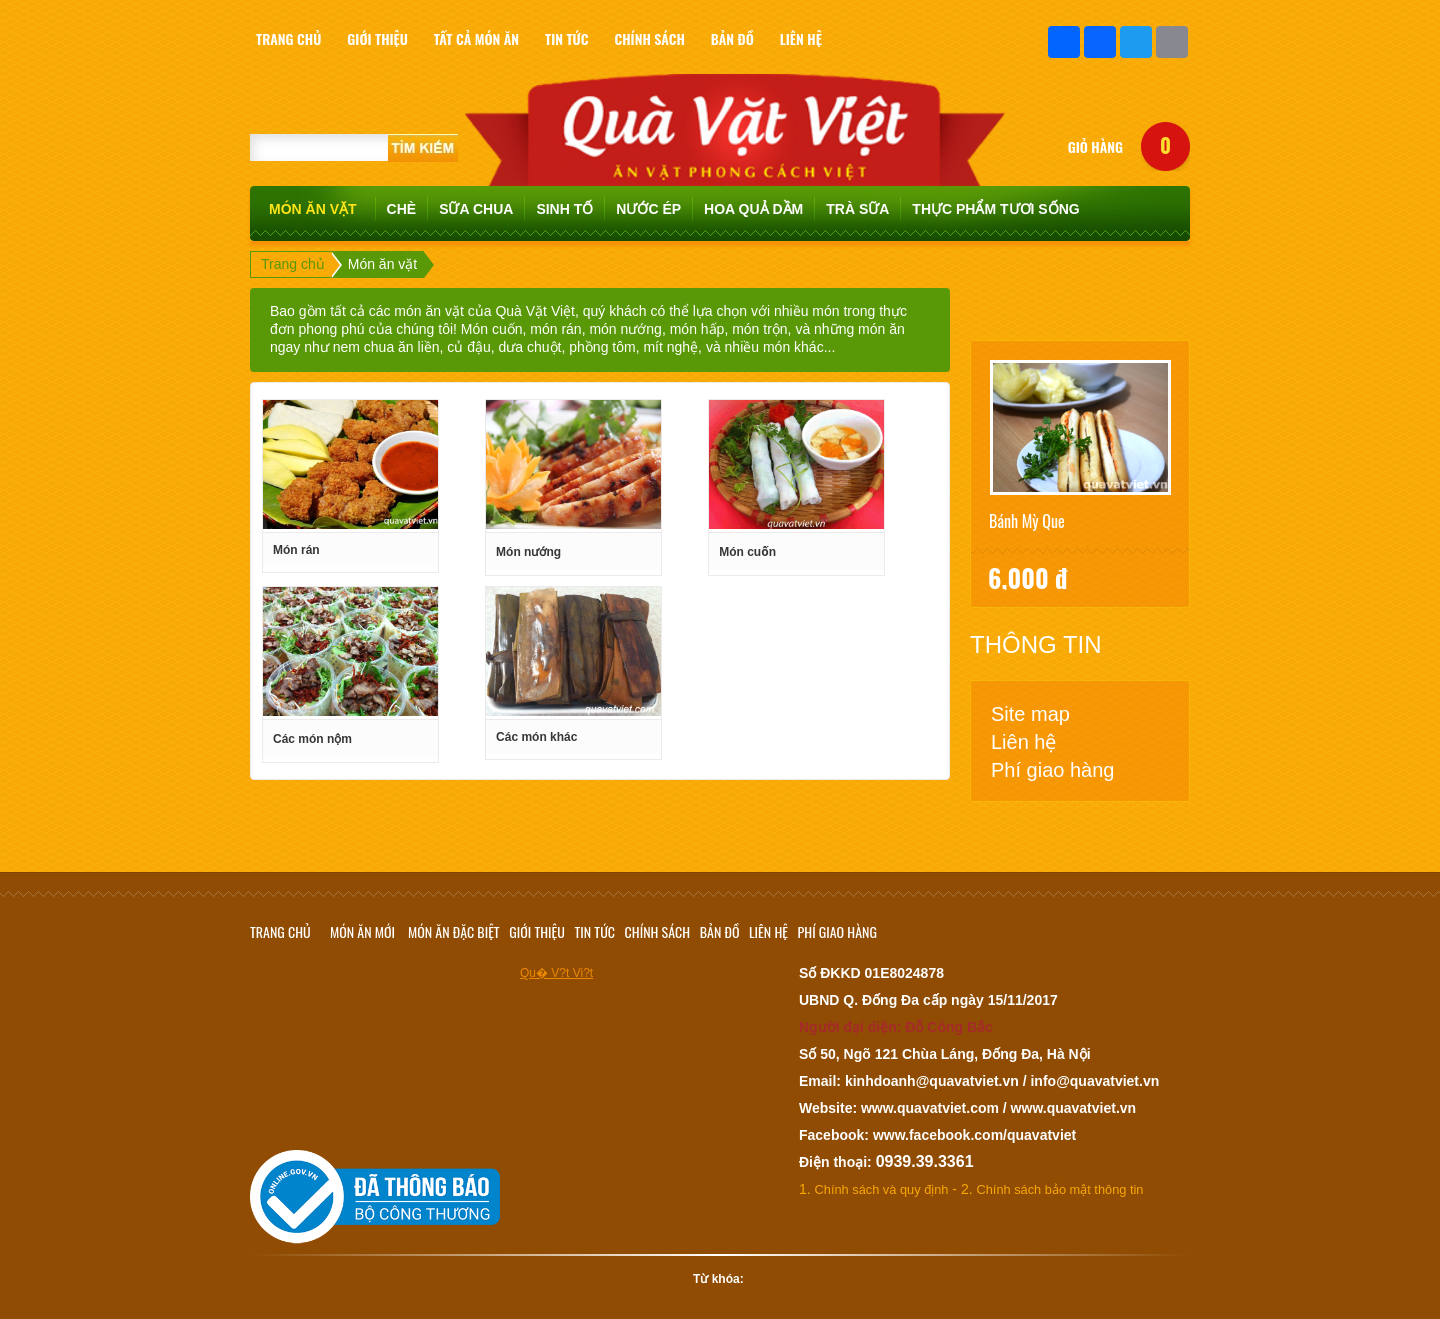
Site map (1030, 714)
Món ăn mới (362, 931)
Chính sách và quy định (882, 1189)
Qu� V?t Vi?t (556, 973)
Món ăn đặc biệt (454, 931)
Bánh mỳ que (1027, 521)
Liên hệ (1024, 742)
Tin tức (595, 931)
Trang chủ (293, 264)
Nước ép (648, 209)
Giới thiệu (537, 931)
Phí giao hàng (1052, 770)
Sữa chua (476, 209)
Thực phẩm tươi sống (995, 209)
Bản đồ (720, 931)
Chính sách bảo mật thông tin (1060, 1189)
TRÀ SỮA (857, 209)
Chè (402, 209)
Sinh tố (564, 209)
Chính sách (657, 931)
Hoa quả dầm (753, 209)
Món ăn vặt (313, 209)
